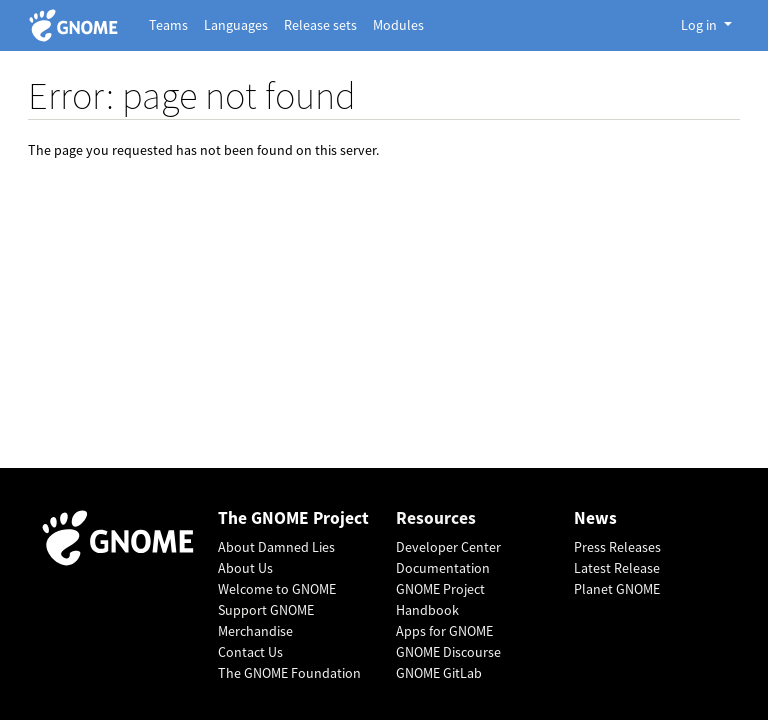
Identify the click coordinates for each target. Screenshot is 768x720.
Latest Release (617, 568)
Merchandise (255, 631)
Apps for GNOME (444, 631)
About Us (245, 568)
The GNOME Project (293, 518)
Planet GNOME (617, 589)
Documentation (443, 568)
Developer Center (448, 547)
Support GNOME (266, 610)
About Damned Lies (276, 547)
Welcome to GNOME (277, 589)
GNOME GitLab (439, 673)
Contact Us (250, 652)
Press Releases (617, 547)
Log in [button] (700, 25)
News (595, 518)
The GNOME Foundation (289, 673)
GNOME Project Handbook (440, 599)
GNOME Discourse (448, 652)
